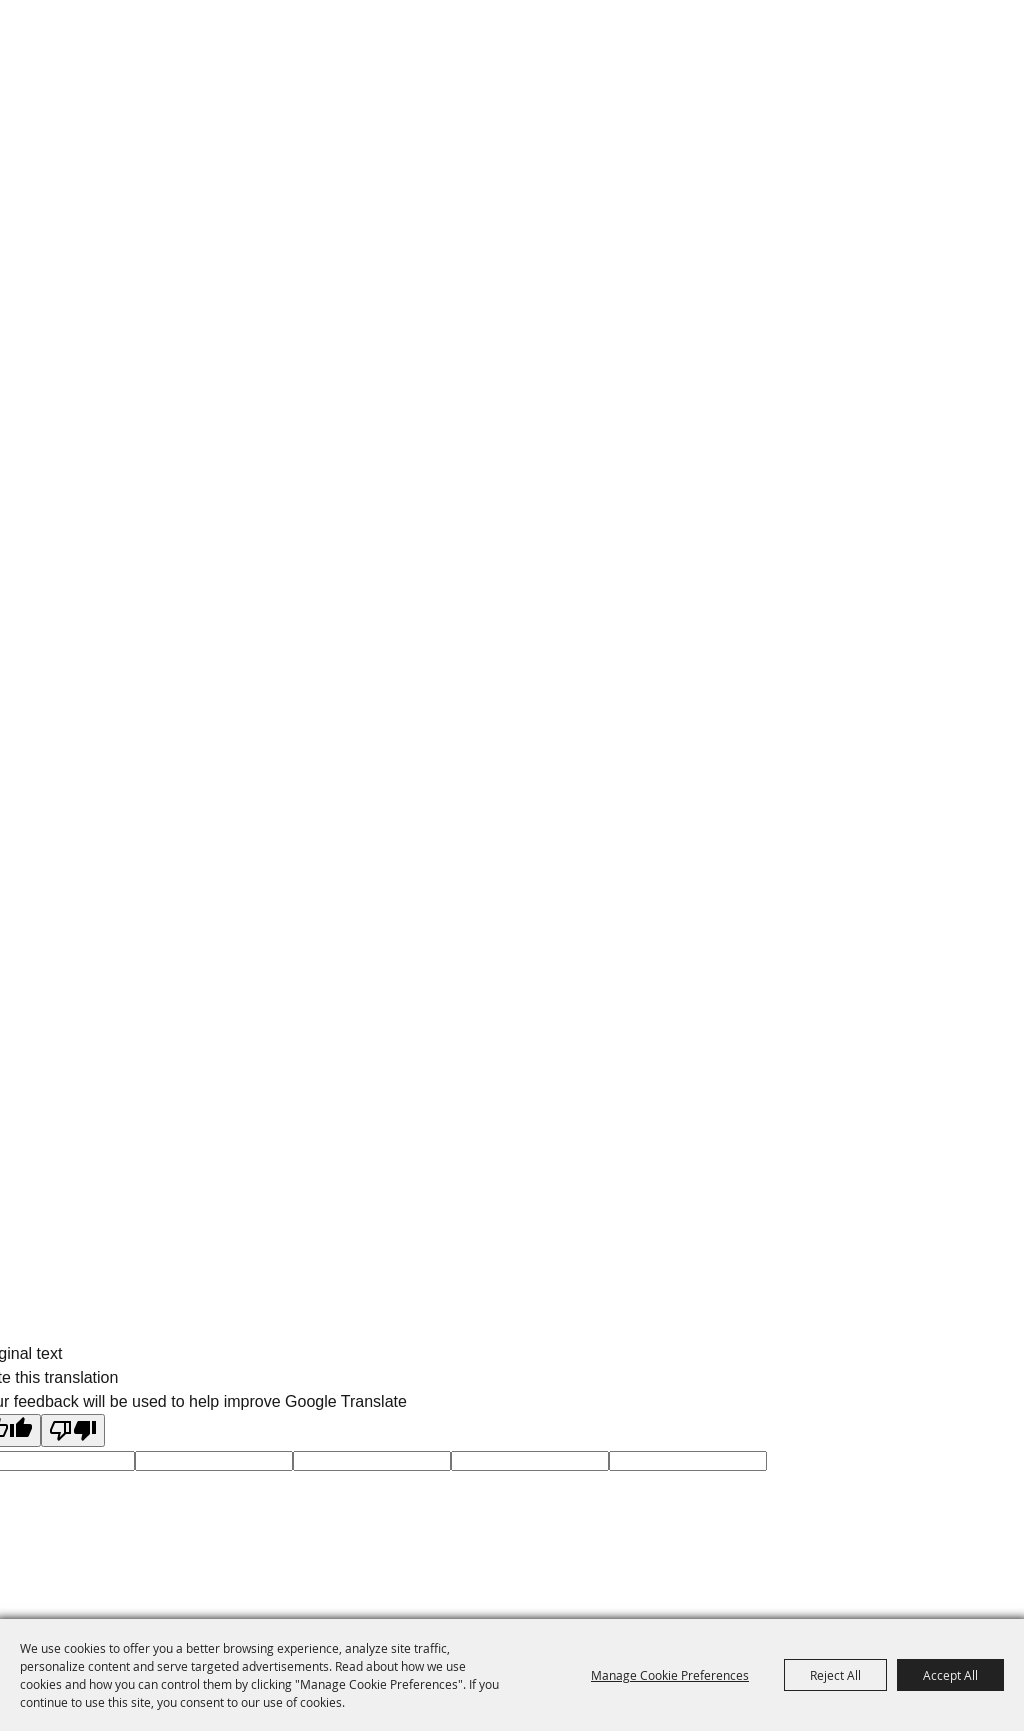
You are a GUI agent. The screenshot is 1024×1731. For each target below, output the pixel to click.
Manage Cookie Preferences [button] (670, 1675)
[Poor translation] (73, 1430)
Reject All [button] (835, 1675)
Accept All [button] (950, 1675)
